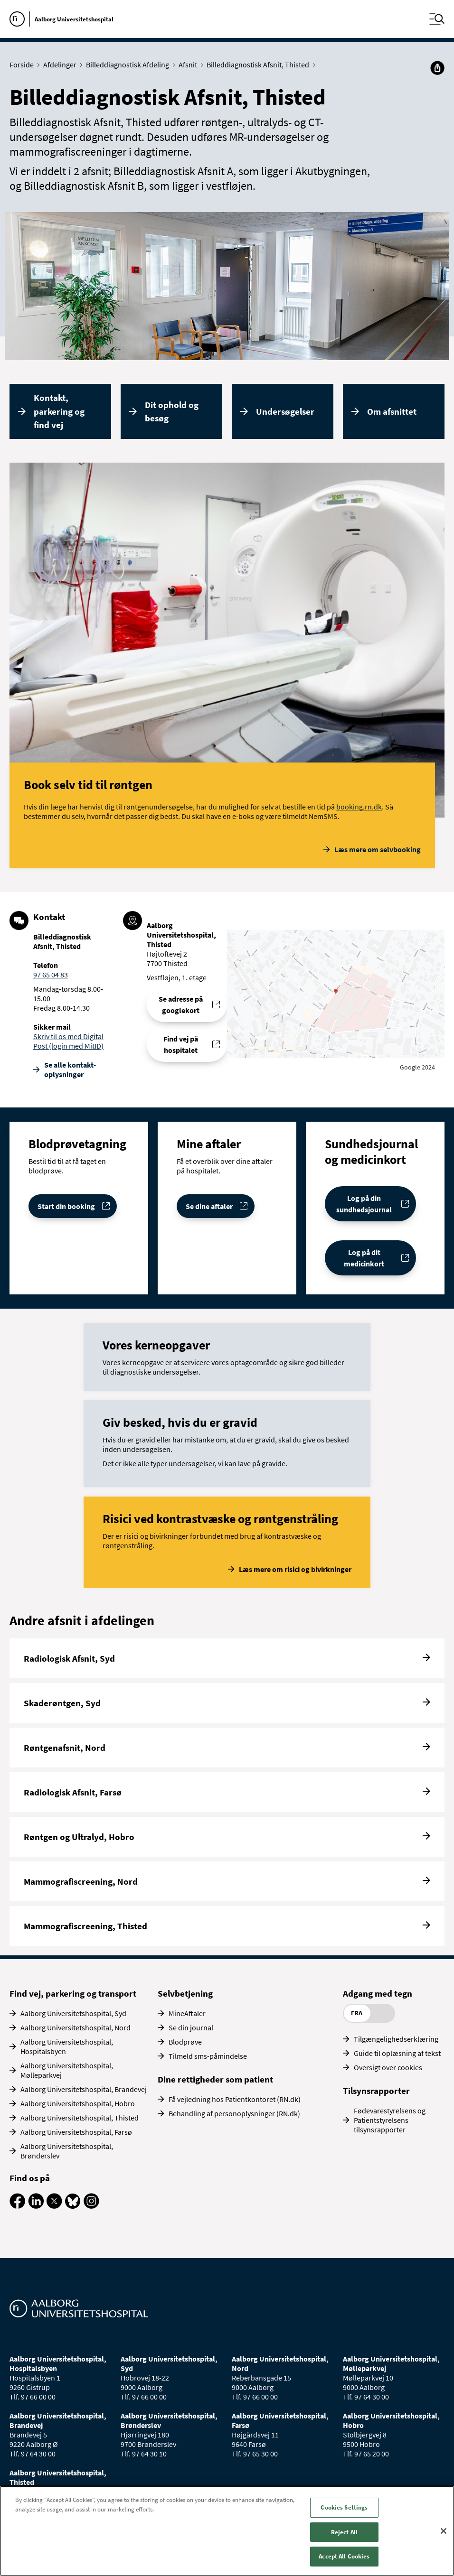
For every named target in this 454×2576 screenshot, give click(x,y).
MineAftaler (187, 2013)
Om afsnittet (391, 411)
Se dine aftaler (209, 1206)
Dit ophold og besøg (172, 411)
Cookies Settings (344, 2507)
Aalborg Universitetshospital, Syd (73, 2013)
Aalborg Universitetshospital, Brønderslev (66, 2150)
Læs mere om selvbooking (377, 849)
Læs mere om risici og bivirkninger (295, 1569)
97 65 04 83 (50, 974)
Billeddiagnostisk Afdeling (129, 64)
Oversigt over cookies (388, 2067)
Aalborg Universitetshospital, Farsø (76, 2132)
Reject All (344, 2532)
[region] (227, 2531)
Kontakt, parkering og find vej (59, 411)
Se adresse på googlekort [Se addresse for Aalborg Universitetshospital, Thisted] (181, 1004)
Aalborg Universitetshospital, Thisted (79, 2117)
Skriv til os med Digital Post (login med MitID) (68, 1041)
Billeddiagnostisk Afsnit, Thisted (260, 64)
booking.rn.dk (359, 806)
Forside (23, 64)
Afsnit (190, 64)
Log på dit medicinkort (364, 1257)
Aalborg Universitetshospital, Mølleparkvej (66, 2070)
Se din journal (191, 2027)
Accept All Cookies (344, 2556)
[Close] (443, 2530)
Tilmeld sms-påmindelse (208, 2056)
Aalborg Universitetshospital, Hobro (77, 2103)
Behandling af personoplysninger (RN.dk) (234, 2113)
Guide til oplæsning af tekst (397, 2053)
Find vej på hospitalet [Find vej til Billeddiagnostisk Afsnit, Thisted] (180, 1044)
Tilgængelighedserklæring (396, 2039)
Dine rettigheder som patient (215, 2079)
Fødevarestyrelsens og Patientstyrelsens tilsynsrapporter (390, 2120)
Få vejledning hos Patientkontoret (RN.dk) (235, 2099)
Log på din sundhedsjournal (364, 1203)
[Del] (437, 68)
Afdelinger (62, 64)
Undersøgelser (285, 411)
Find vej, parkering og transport (72, 1993)
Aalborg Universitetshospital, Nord (75, 2027)
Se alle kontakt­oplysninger (70, 1069)
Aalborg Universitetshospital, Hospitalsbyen (66, 2046)
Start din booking (66, 1206)
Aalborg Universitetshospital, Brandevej (83, 2089)
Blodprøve (185, 2041)
